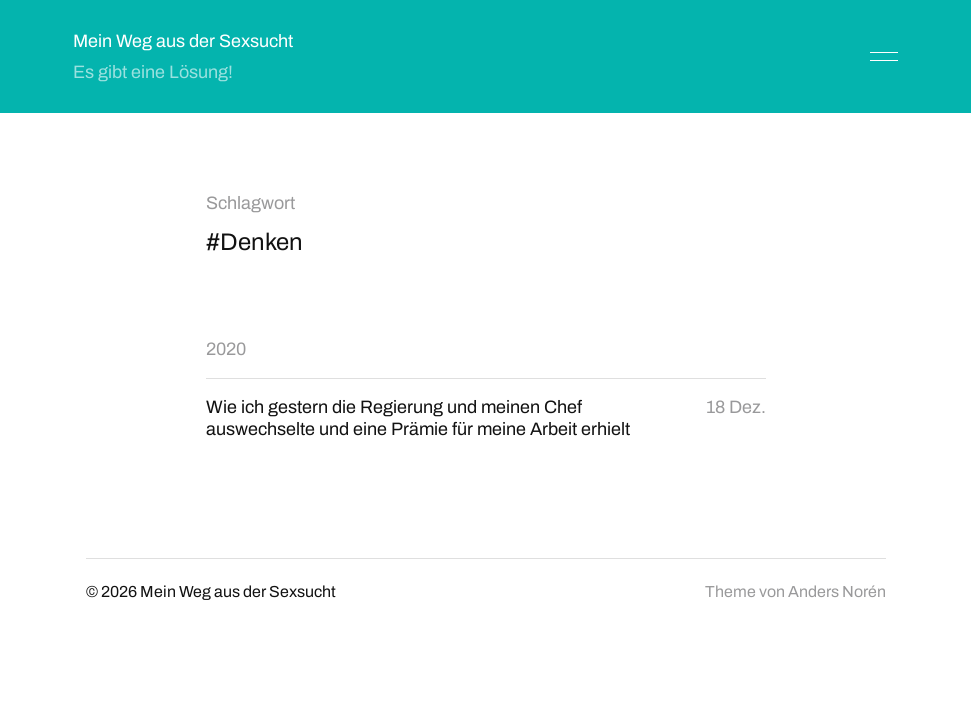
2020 (226, 349)
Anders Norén (837, 591)
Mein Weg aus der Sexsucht (183, 41)
